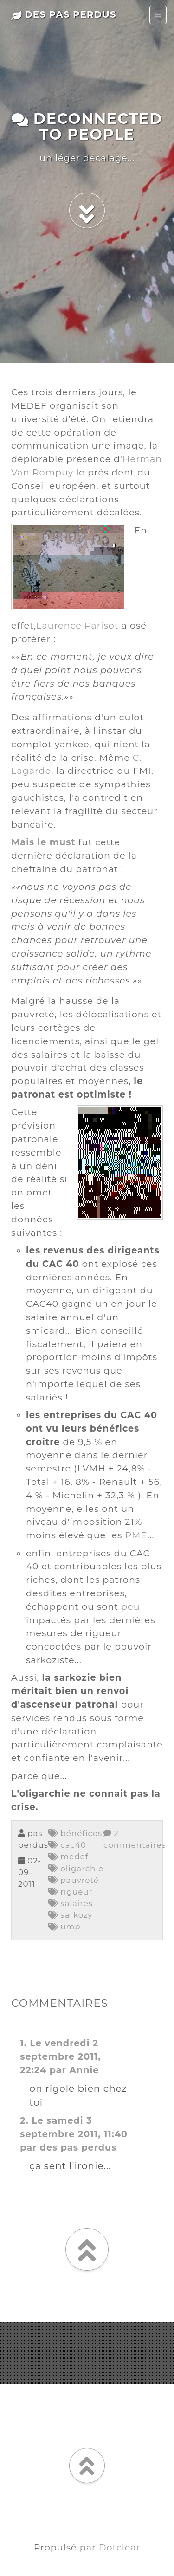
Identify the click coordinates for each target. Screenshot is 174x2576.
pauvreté (73, 1880)
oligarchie (75, 1868)
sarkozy (70, 1915)
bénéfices (75, 1833)
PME (136, 1535)
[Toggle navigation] (158, 15)
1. (23, 2043)
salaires (70, 1903)
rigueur (70, 1891)
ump (64, 1926)
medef (68, 1856)
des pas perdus (63, 14)
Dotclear (119, 2547)
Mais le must (43, 842)
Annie (84, 2069)
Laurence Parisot (77, 625)
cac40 (67, 1845)
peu (130, 1606)
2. (24, 2120)
